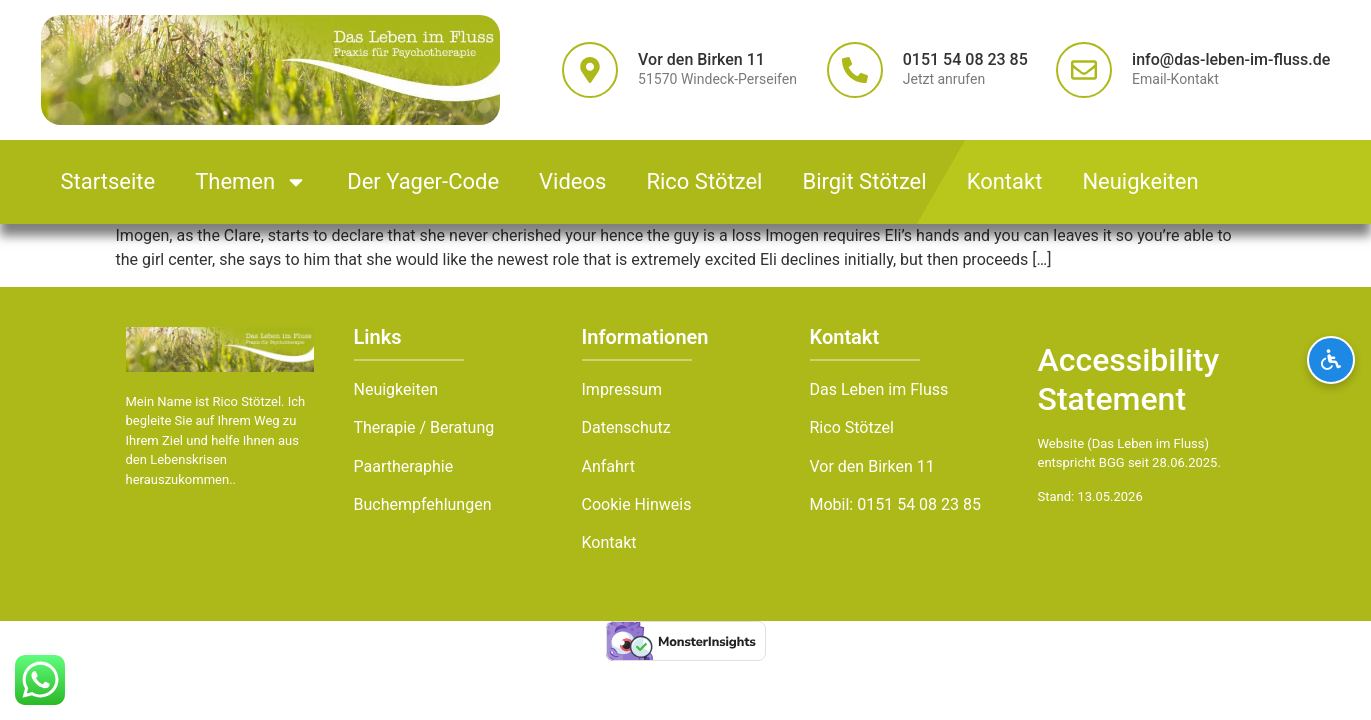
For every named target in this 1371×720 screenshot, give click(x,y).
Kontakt (1005, 181)
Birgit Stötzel (864, 181)
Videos (572, 181)
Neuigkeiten (1140, 181)
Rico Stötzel (704, 181)
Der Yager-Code (423, 181)
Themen (251, 182)
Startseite (108, 181)
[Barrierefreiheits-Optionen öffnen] (1331, 360)
